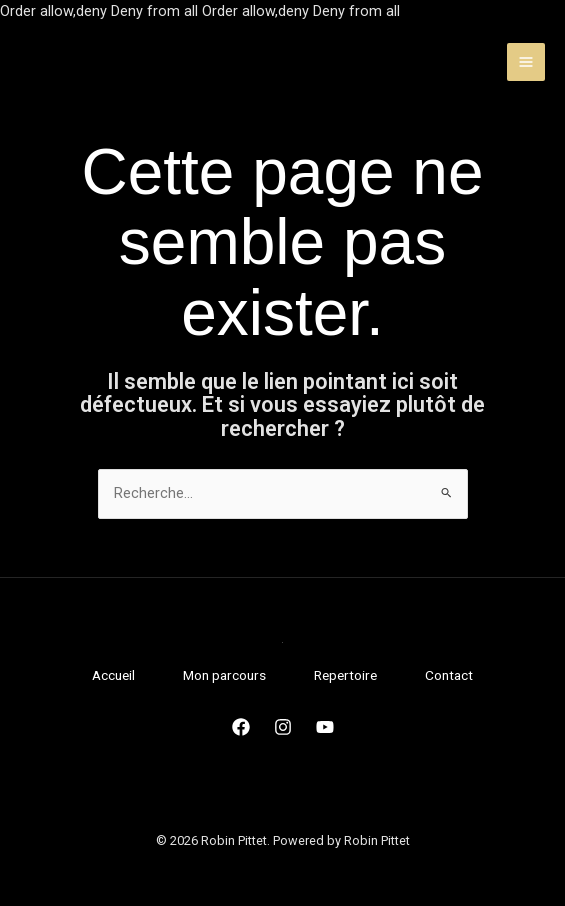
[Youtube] (325, 727)
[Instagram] (283, 727)
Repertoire (345, 675)
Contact (449, 675)
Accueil (113, 675)
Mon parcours (224, 675)
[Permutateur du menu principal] (526, 62)
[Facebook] (241, 727)
